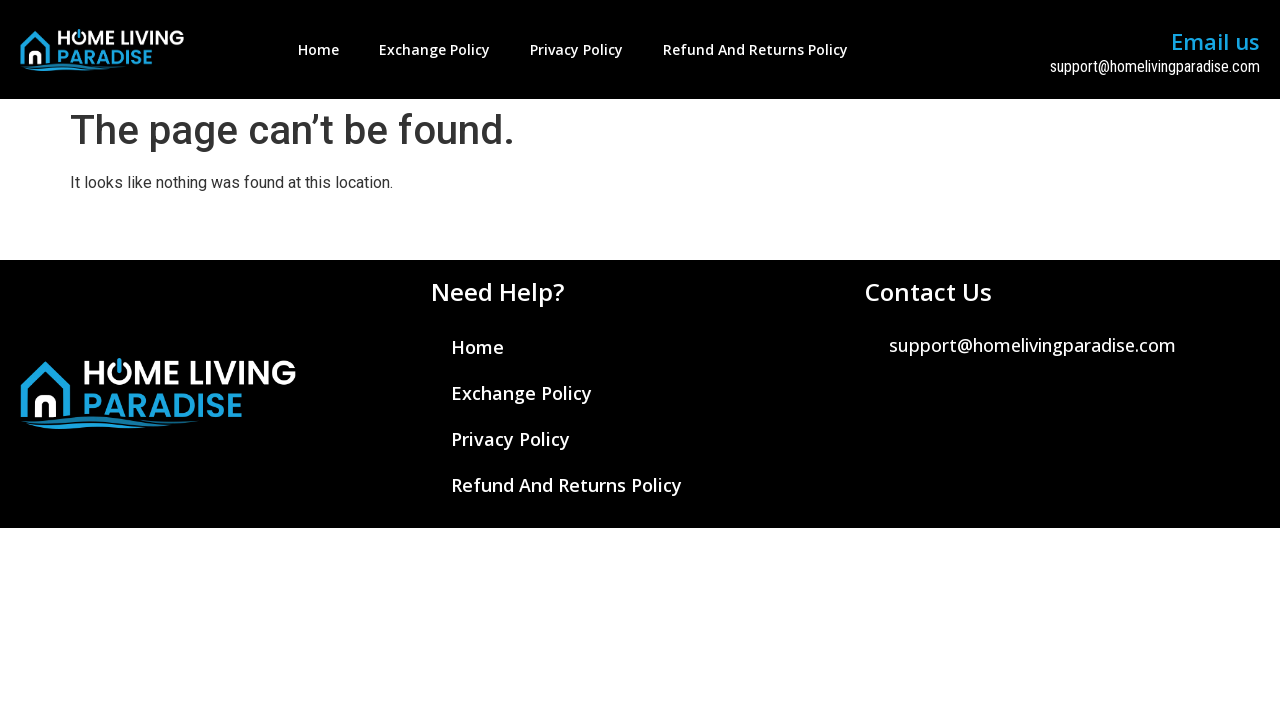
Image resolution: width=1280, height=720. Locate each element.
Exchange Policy (434, 49)
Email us (1215, 41)
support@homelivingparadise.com (1155, 66)
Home (318, 49)
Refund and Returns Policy (755, 49)
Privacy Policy (576, 49)
